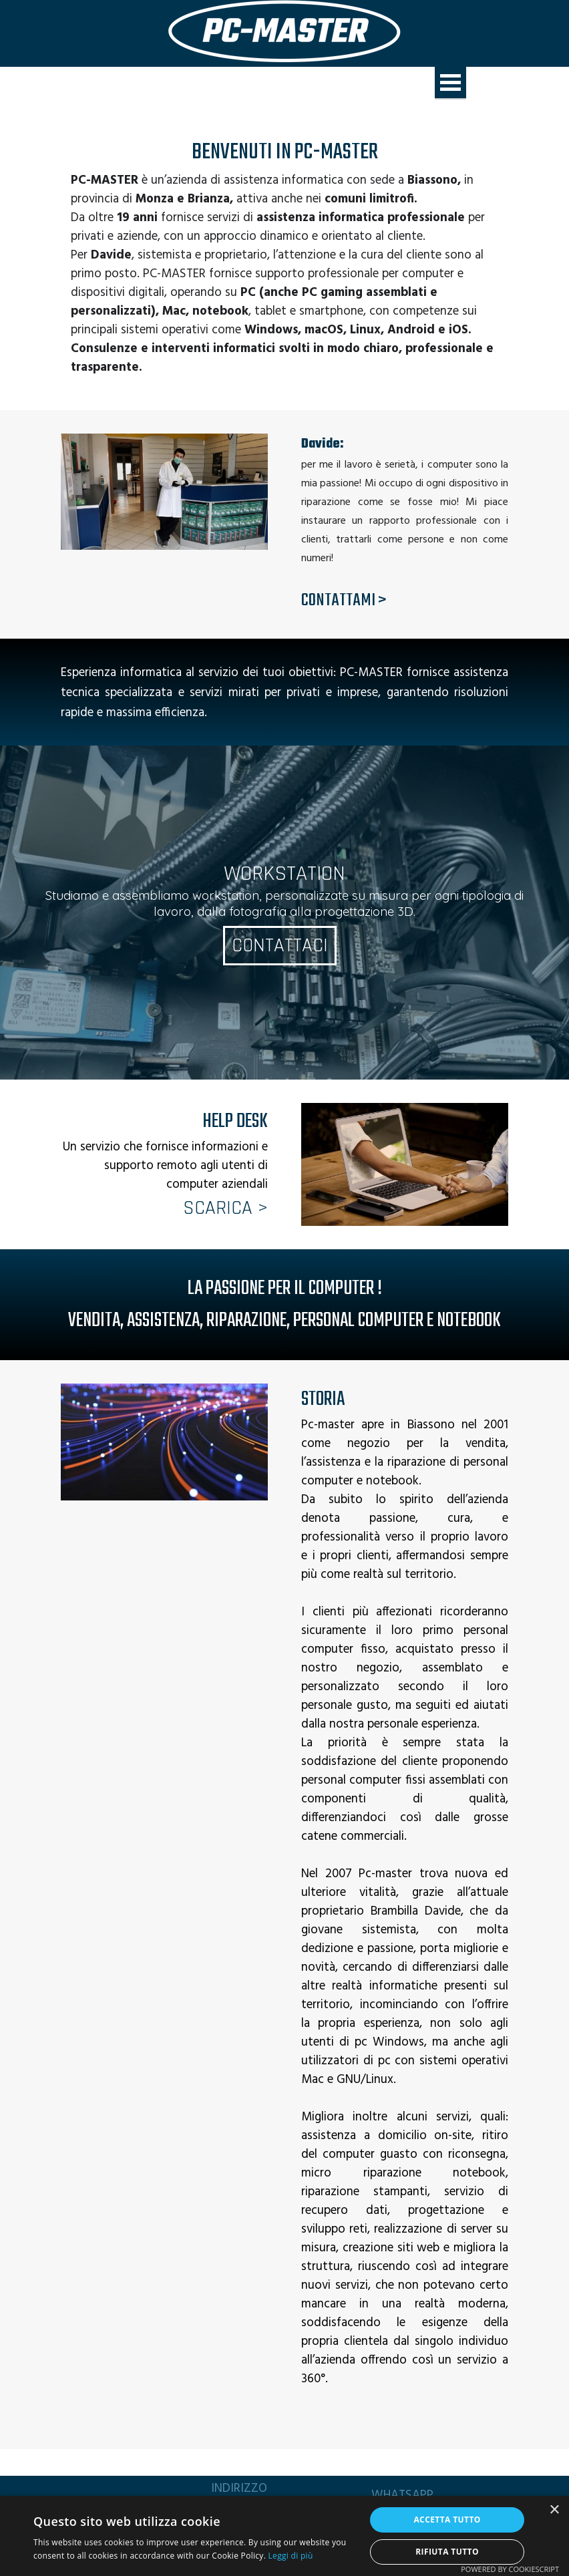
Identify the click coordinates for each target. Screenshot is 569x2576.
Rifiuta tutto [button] (447, 2551)
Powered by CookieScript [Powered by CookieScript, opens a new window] (510, 2569)
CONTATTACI (279, 945)
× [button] (554, 2510)
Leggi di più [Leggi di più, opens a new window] (290, 2555)
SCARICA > (225, 1208)
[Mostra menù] (450, 83)
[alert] (284, 2536)
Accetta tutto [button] (446, 2519)
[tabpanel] (284, 255)
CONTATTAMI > (343, 601)
